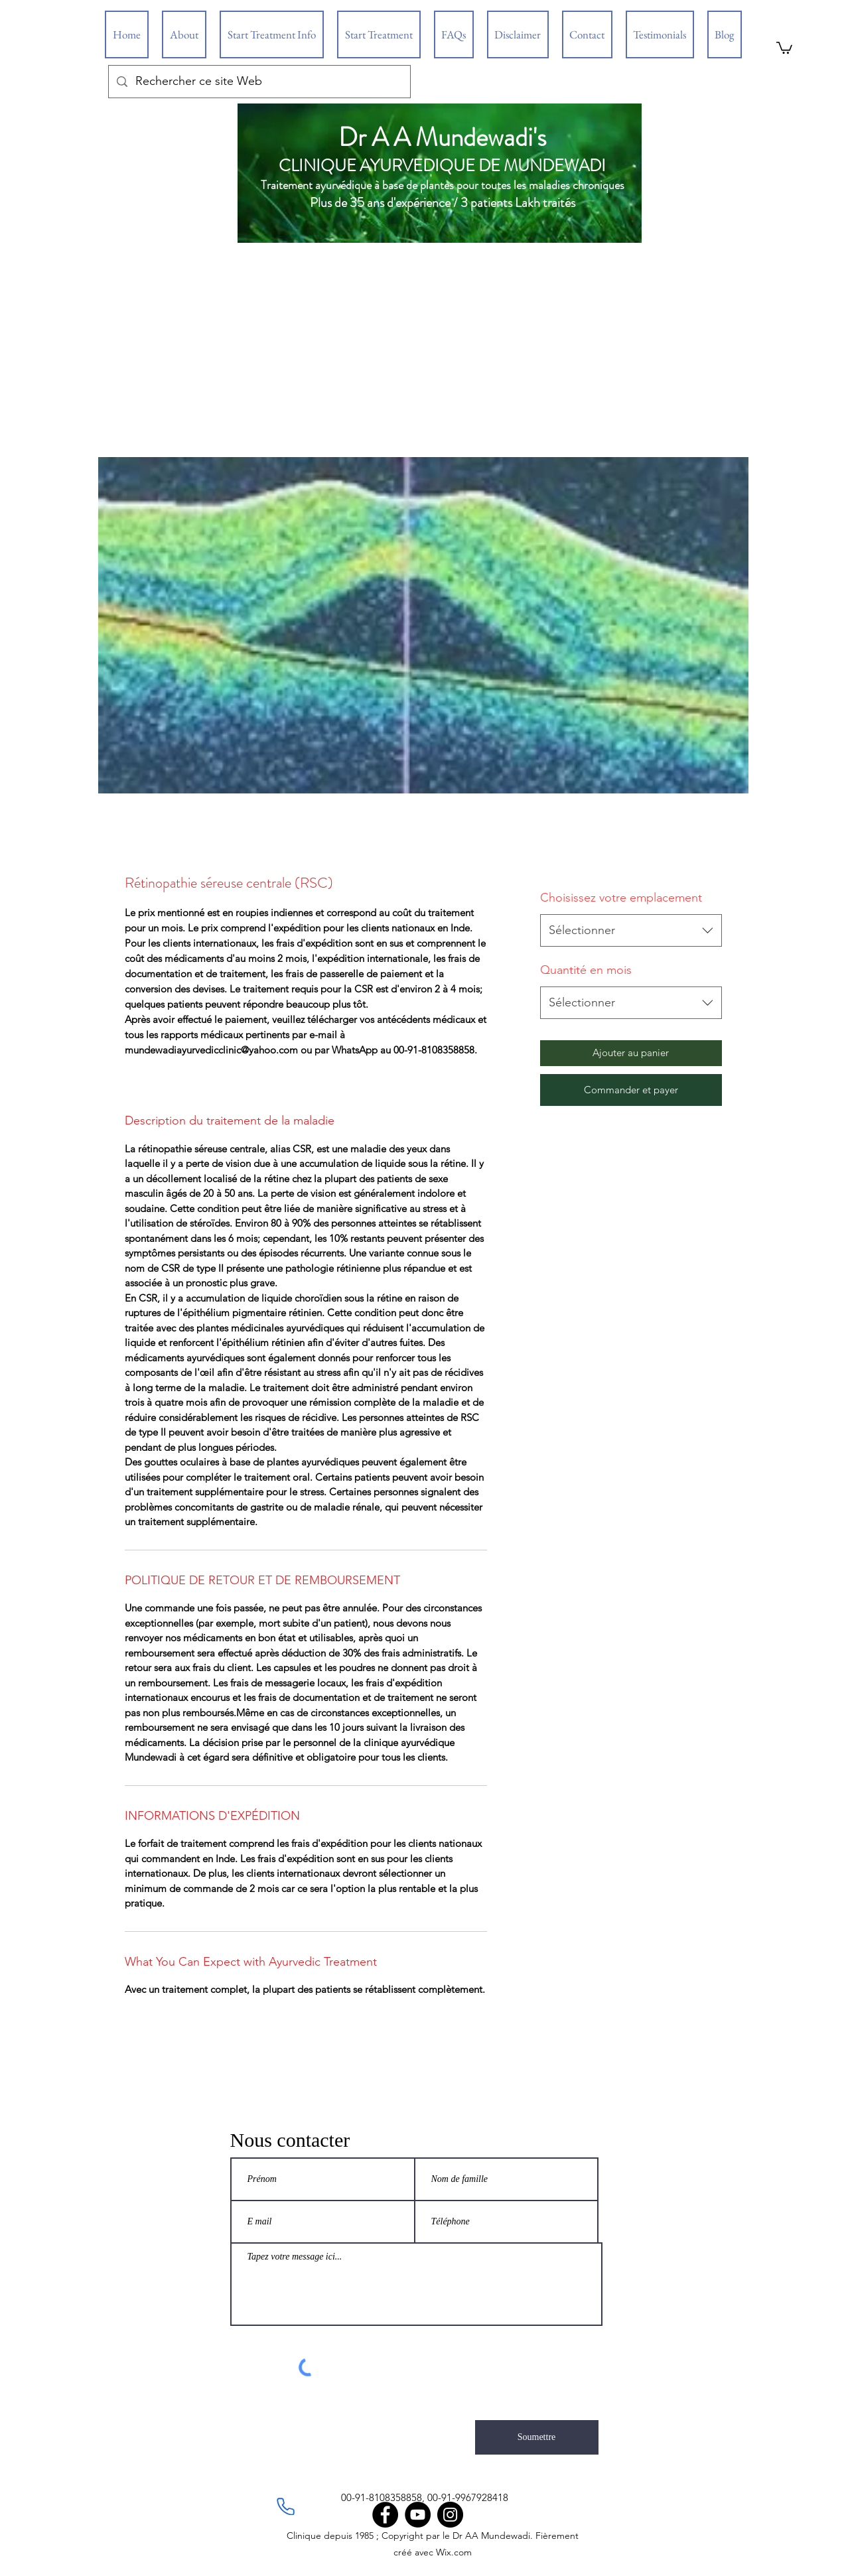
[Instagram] (450, 2515)
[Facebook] (385, 2515)
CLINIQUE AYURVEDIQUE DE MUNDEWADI (442, 166)
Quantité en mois (586, 970)
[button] (784, 47)
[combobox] (630, 930)
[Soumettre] (537, 2437)
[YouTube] (418, 2515)
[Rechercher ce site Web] (258, 82)
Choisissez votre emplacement (621, 897)
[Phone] (286, 2506)
